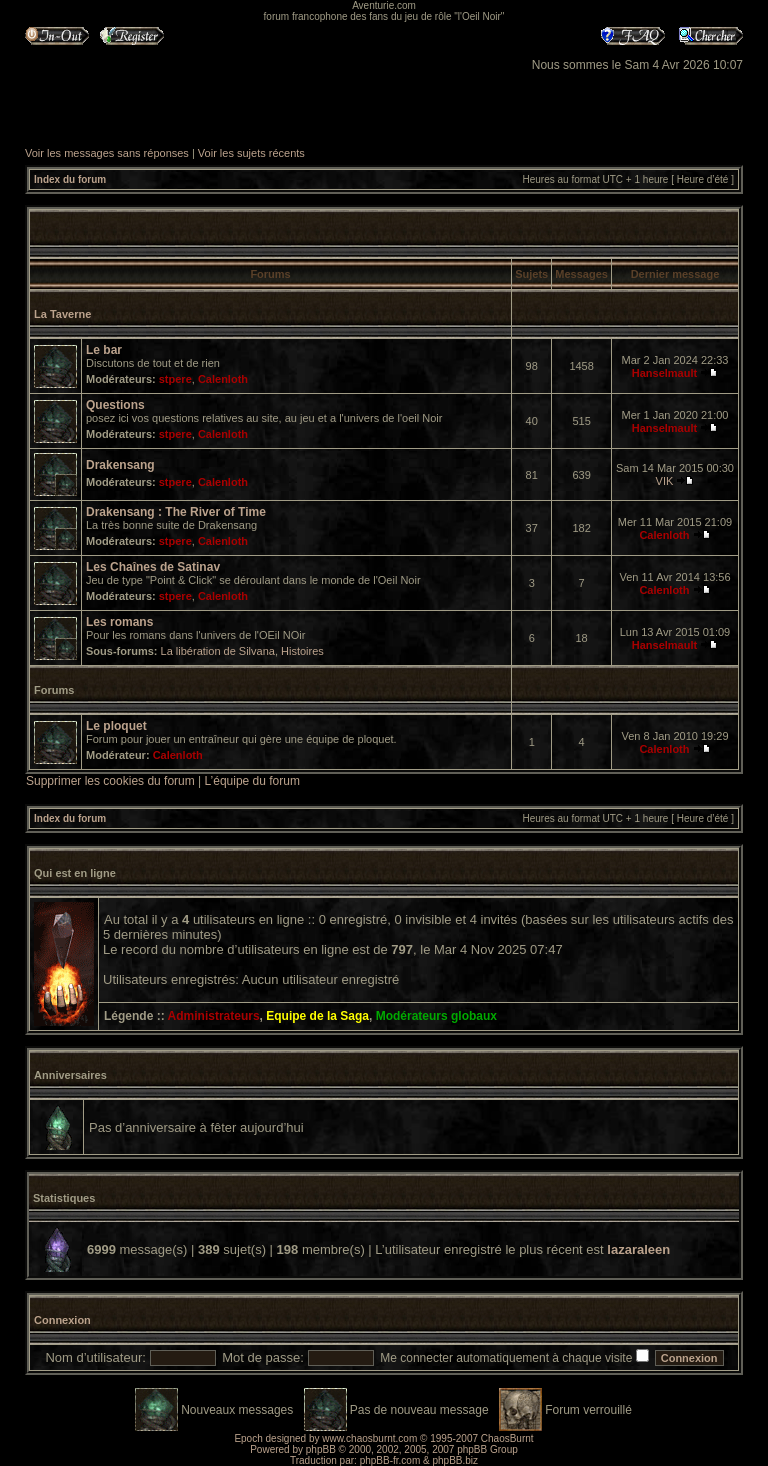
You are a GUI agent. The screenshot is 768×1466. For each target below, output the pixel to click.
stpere (175, 379)
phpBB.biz (455, 1460)
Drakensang (120, 465)
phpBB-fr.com (390, 1460)
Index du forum (70, 179)
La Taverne (62, 314)
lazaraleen (638, 1249)
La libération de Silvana (218, 651)
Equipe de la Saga (317, 1016)
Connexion (62, 1320)
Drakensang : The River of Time (176, 512)
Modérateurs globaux (436, 1016)
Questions (115, 405)
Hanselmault (664, 373)
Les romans (119, 622)
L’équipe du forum (252, 781)
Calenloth (223, 379)
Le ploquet (116, 726)
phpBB (321, 1449)
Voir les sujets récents (251, 153)
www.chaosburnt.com (369, 1438)
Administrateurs (214, 1016)
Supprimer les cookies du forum (110, 781)
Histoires (302, 651)
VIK (665, 481)
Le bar (104, 350)
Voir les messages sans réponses (107, 153)
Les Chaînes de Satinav (153, 567)
